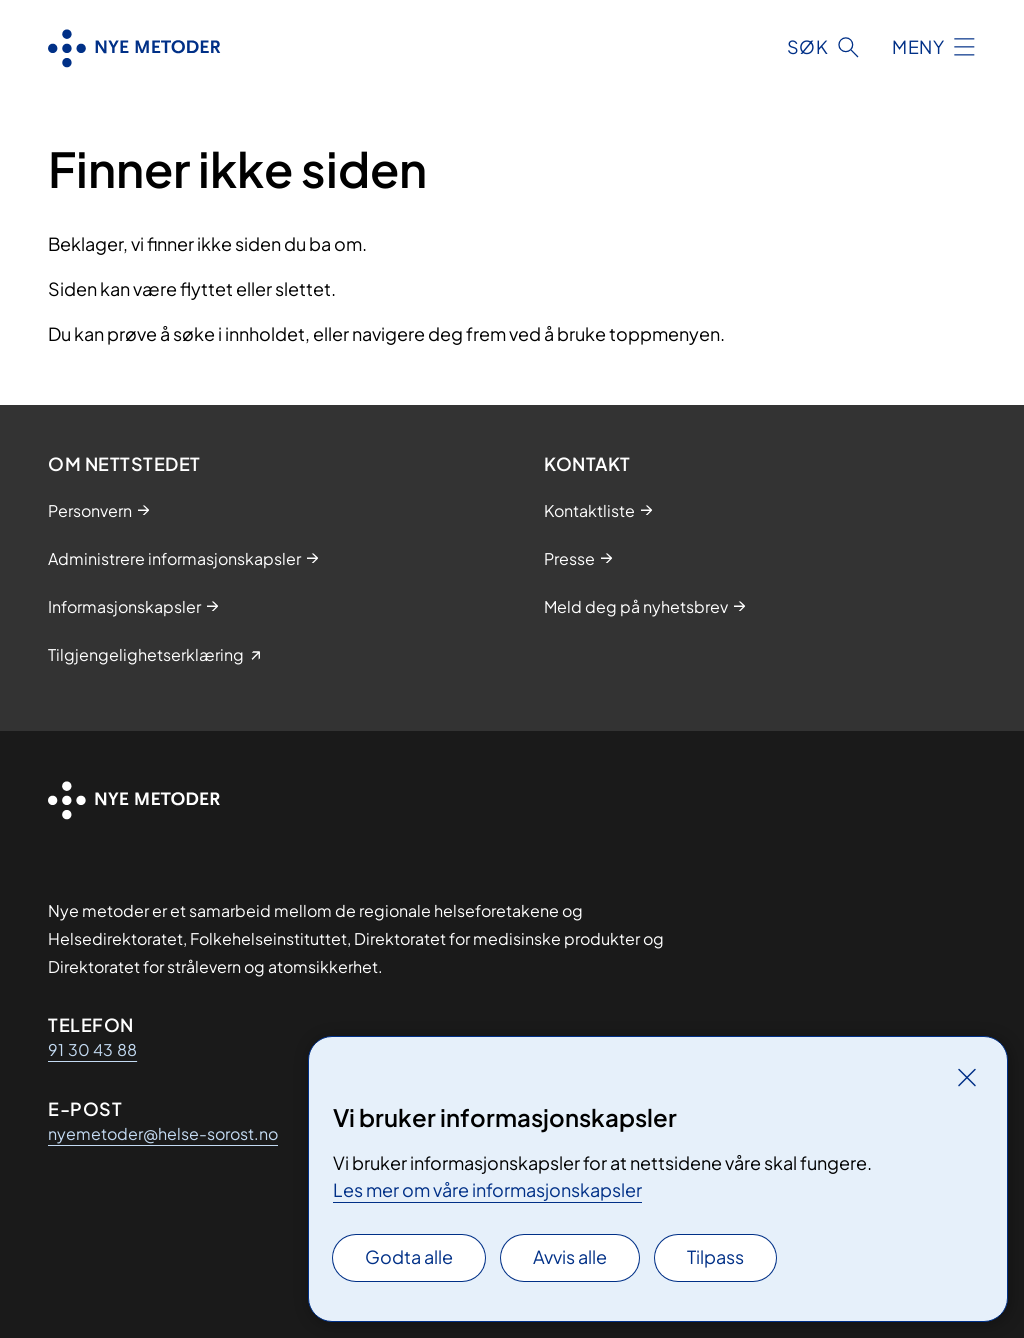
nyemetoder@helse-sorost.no (163, 1133)
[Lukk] (967, 1077)
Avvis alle (570, 1256)
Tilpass (715, 1256)
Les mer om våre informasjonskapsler (487, 1189)
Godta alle (409, 1256)
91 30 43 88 (92, 1049)
